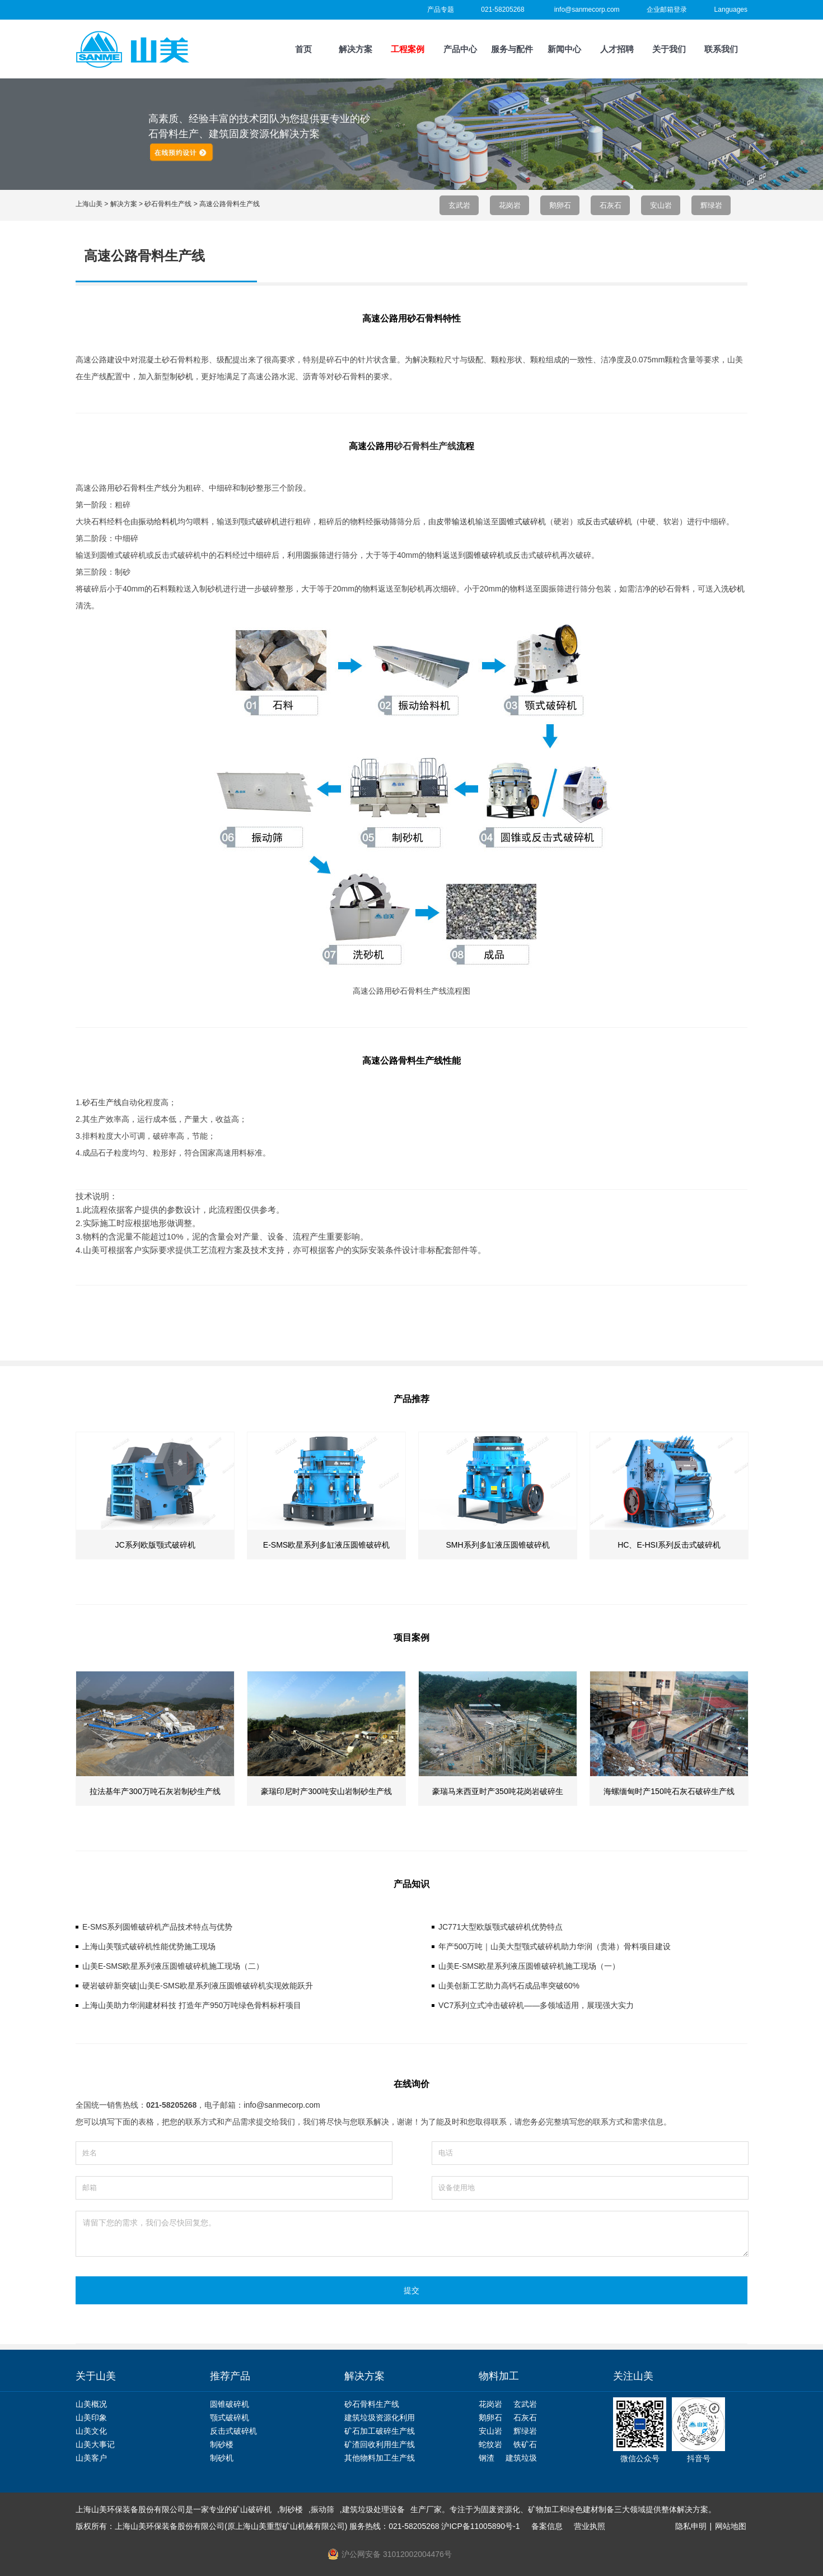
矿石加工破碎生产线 (379, 2430)
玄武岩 (459, 205)
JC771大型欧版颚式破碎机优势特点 (500, 1926)
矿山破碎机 (252, 2509)
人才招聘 (617, 49)
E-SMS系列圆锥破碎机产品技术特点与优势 (157, 1926)
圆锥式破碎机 (522, 521)
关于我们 (669, 49)
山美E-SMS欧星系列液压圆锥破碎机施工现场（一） (529, 1966)
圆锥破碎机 (485, 555)
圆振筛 (314, 555)
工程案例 (407, 49)
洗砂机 (733, 588)
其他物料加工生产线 (379, 2457)
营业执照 (589, 2526)
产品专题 (440, 9)
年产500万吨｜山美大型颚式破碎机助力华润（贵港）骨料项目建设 (554, 1946)
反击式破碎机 (608, 521)
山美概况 (91, 2404)
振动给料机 (157, 521)
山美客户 (91, 2457)
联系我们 (721, 49)
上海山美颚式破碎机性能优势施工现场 (149, 1946)
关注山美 (633, 2376)
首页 (303, 49)
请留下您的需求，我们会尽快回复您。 (412, 2234)
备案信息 (547, 2526)
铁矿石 (525, 2444)
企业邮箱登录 (667, 9)
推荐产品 (230, 2376)
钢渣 (486, 2457)
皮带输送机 (455, 521)
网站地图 (730, 2526)
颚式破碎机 (229, 2417)
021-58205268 (502, 9)
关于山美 (96, 2376)
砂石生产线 (101, 1102)
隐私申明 (691, 2526)
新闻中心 (564, 49)
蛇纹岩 (490, 2444)
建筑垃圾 (521, 2457)
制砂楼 (221, 2444)
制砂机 (221, 2457)
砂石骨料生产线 (425, 446)
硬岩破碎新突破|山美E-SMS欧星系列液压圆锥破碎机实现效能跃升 (197, 1985)
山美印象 (91, 2417)
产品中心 (460, 49)
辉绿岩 (711, 205)
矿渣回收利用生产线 (379, 2444)
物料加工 (499, 2376)
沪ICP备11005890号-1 (480, 2526)
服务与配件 (512, 49)
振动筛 (385, 521)
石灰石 (610, 205)
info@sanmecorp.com (587, 9)
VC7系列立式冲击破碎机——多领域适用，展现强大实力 (536, 2005)
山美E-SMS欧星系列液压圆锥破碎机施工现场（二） (173, 1966)
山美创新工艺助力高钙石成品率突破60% (508, 1985)
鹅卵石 (560, 205)
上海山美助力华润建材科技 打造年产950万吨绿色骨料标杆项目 (191, 2005)
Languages (730, 9)
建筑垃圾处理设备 (373, 2509)
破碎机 (267, 521)
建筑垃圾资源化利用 (379, 2417)
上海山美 (89, 204)
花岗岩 (510, 205)
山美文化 (91, 2430)
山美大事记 (95, 2444)
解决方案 (355, 49)
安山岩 (661, 205)
